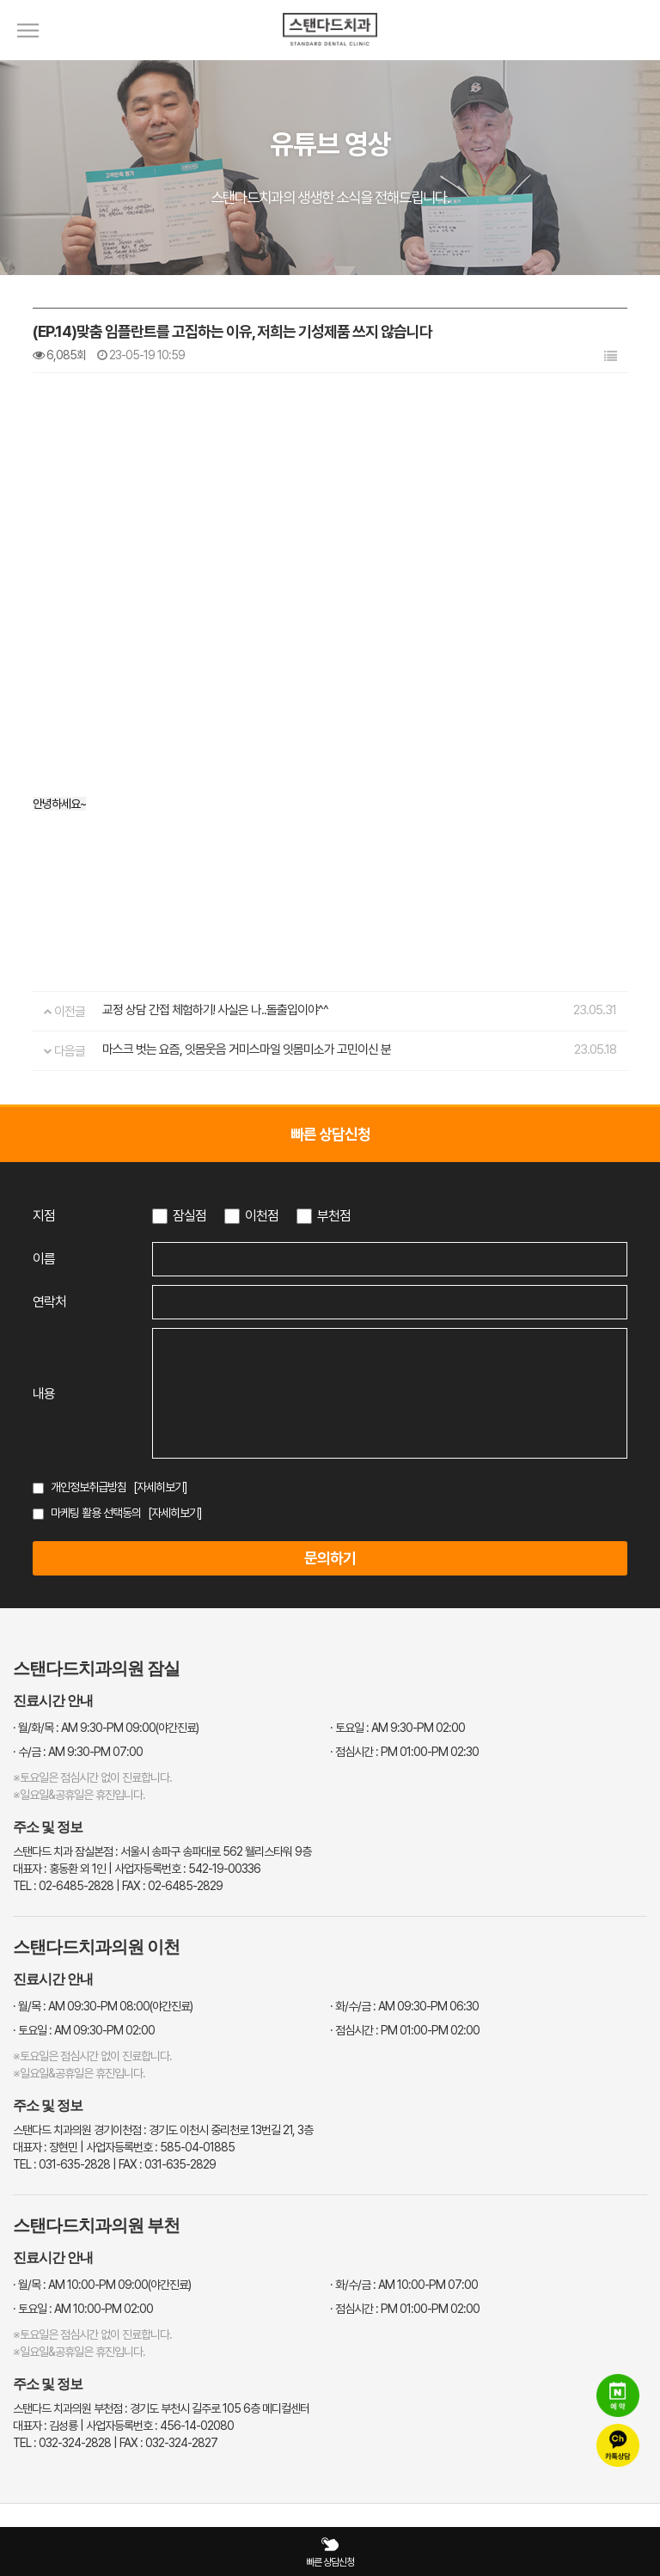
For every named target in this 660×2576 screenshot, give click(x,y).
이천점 (261, 1216)
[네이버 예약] (617, 2397)
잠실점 (189, 1216)
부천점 (334, 1216)
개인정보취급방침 (88, 1487)
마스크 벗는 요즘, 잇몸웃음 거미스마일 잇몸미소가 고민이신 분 (246, 1049)
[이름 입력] (389, 1259)
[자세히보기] (160, 1487)
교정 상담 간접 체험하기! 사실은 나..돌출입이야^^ (215, 1010)
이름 (44, 1259)
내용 (44, 1394)
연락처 (49, 1302)
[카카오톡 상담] (617, 2447)
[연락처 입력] (389, 1302)
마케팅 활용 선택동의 (96, 1513)
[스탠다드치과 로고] (330, 56)
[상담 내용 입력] (389, 1393)
